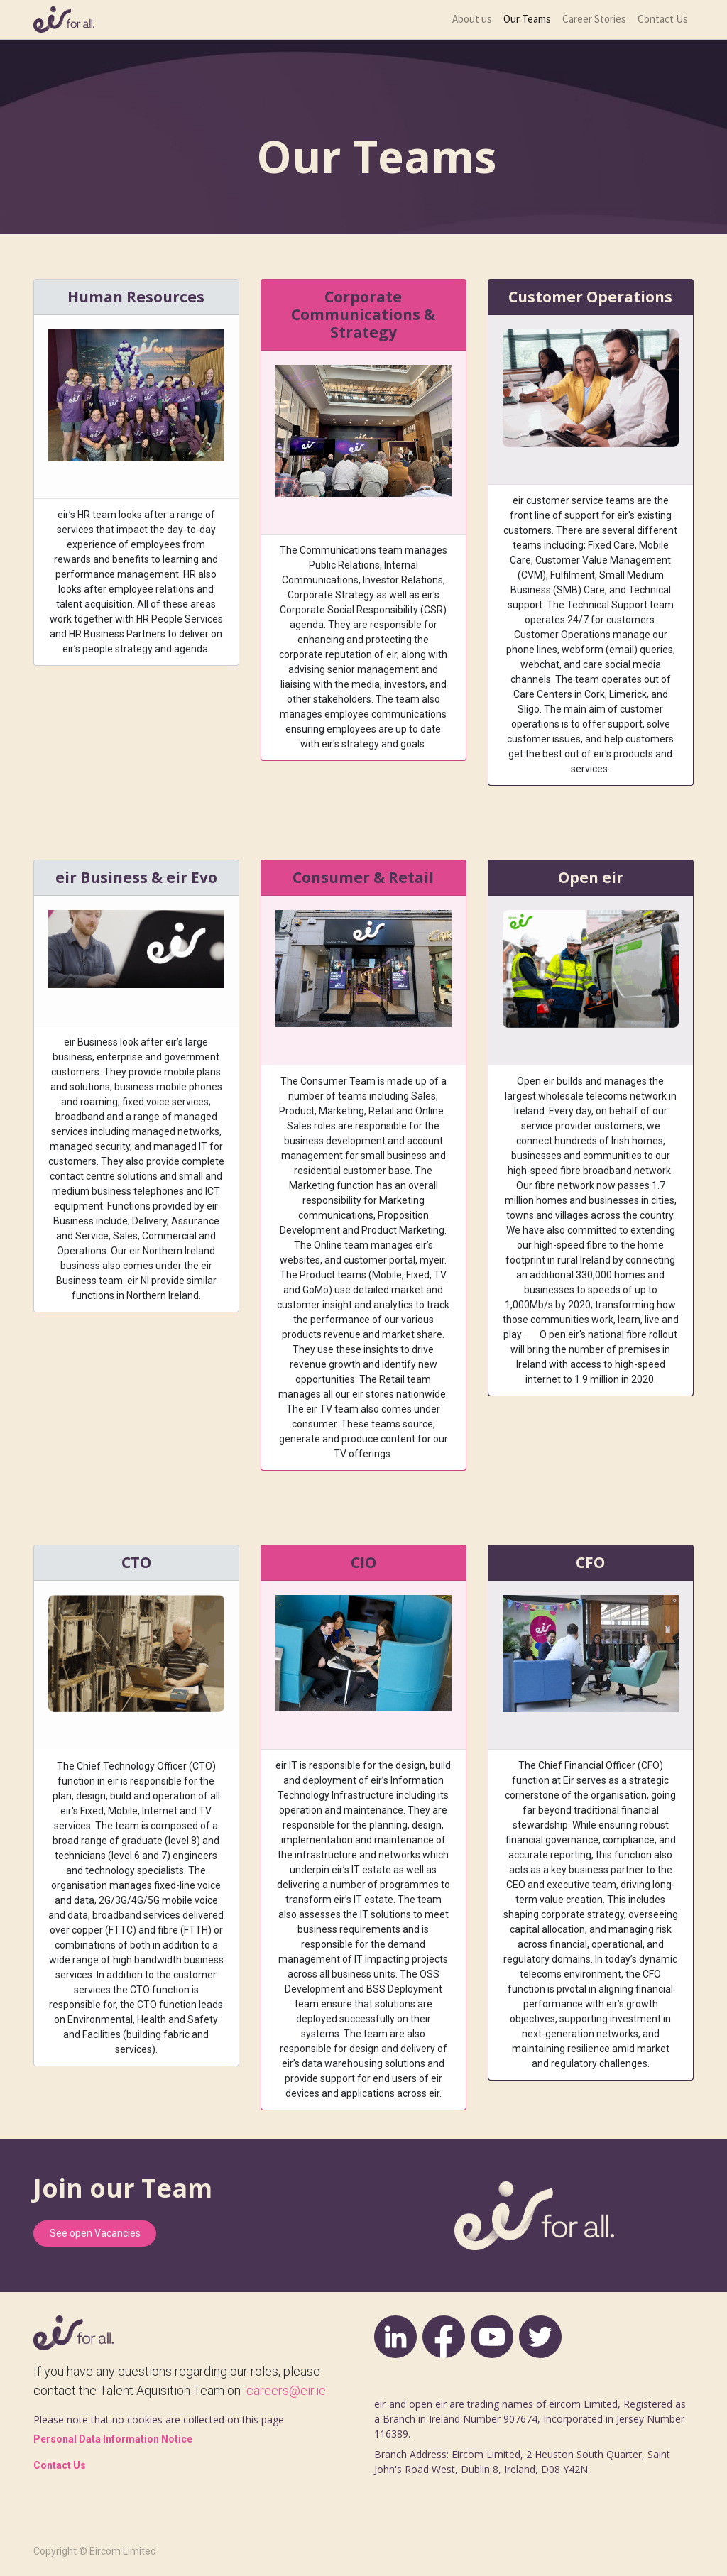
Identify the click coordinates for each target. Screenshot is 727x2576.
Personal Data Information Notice (112, 2439)
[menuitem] (472, 19)
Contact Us (59, 2465)
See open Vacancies (95, 2233)
